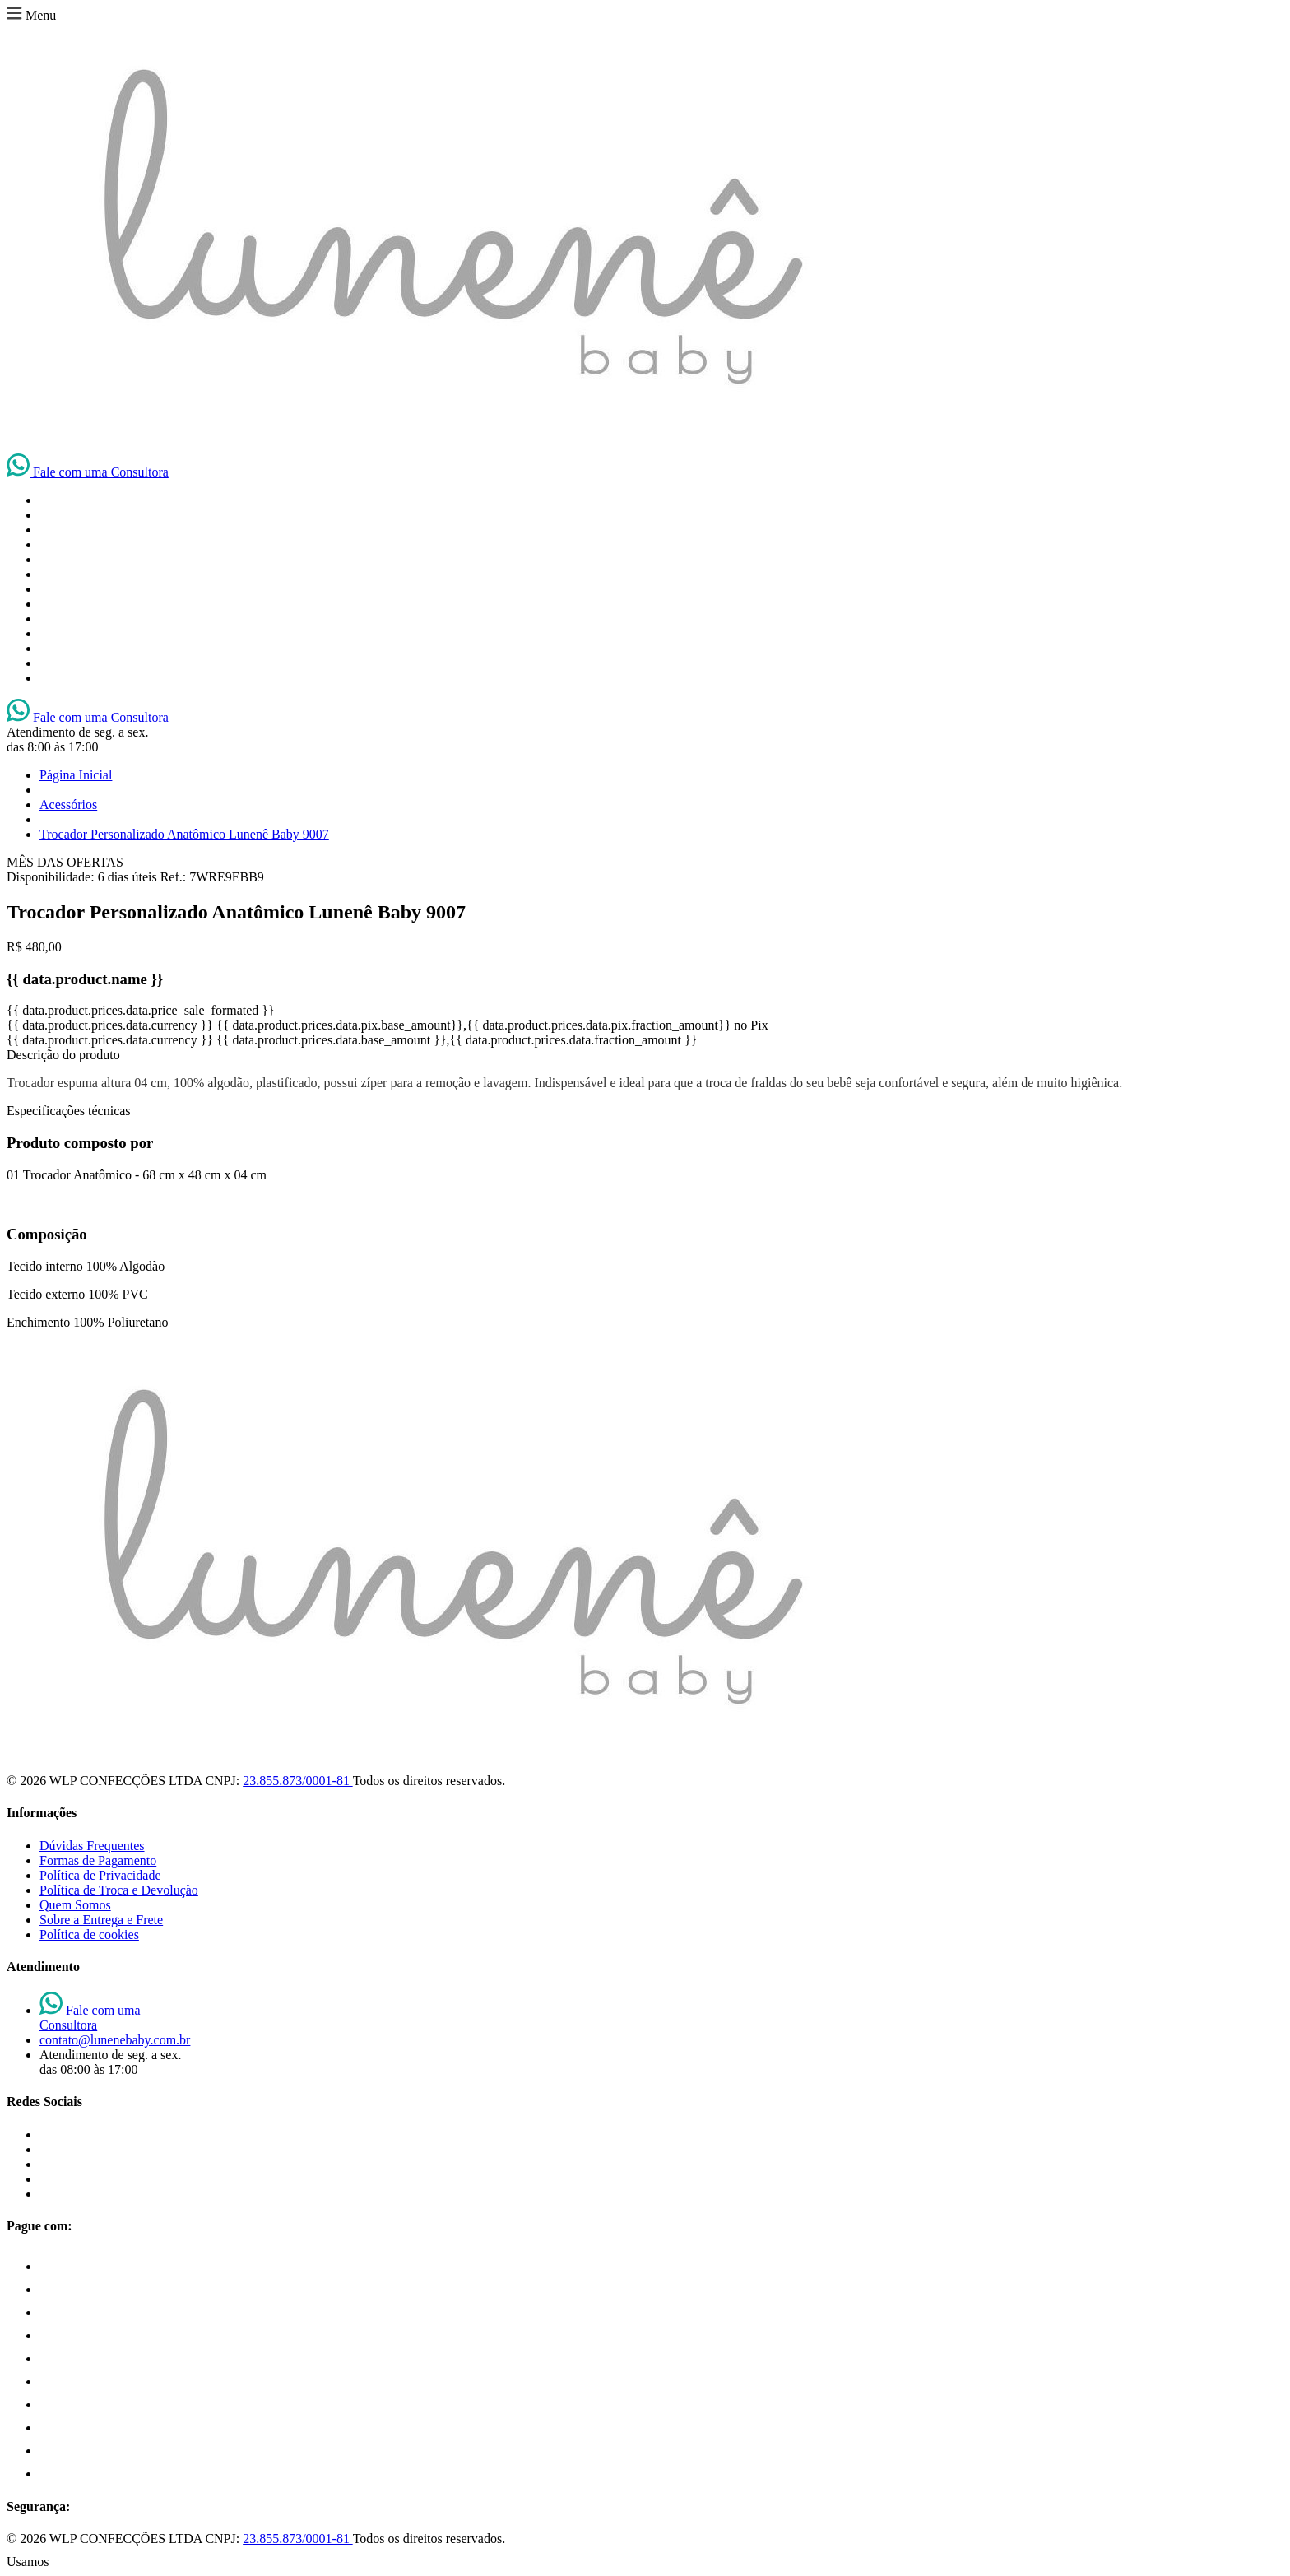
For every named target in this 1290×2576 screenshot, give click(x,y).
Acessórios (68, 804)
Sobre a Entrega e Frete (101, 1920)
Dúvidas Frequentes (92, 1846)
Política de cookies (89, 1934)
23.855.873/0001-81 (297, 1781)
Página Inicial (75, 775)
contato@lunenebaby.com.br (114, 2040)
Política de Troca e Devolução (118, 1890)
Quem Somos (75, 1905)
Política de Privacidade (100, 1875)
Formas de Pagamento (97, 1860)
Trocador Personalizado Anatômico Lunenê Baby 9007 (184, 834)
